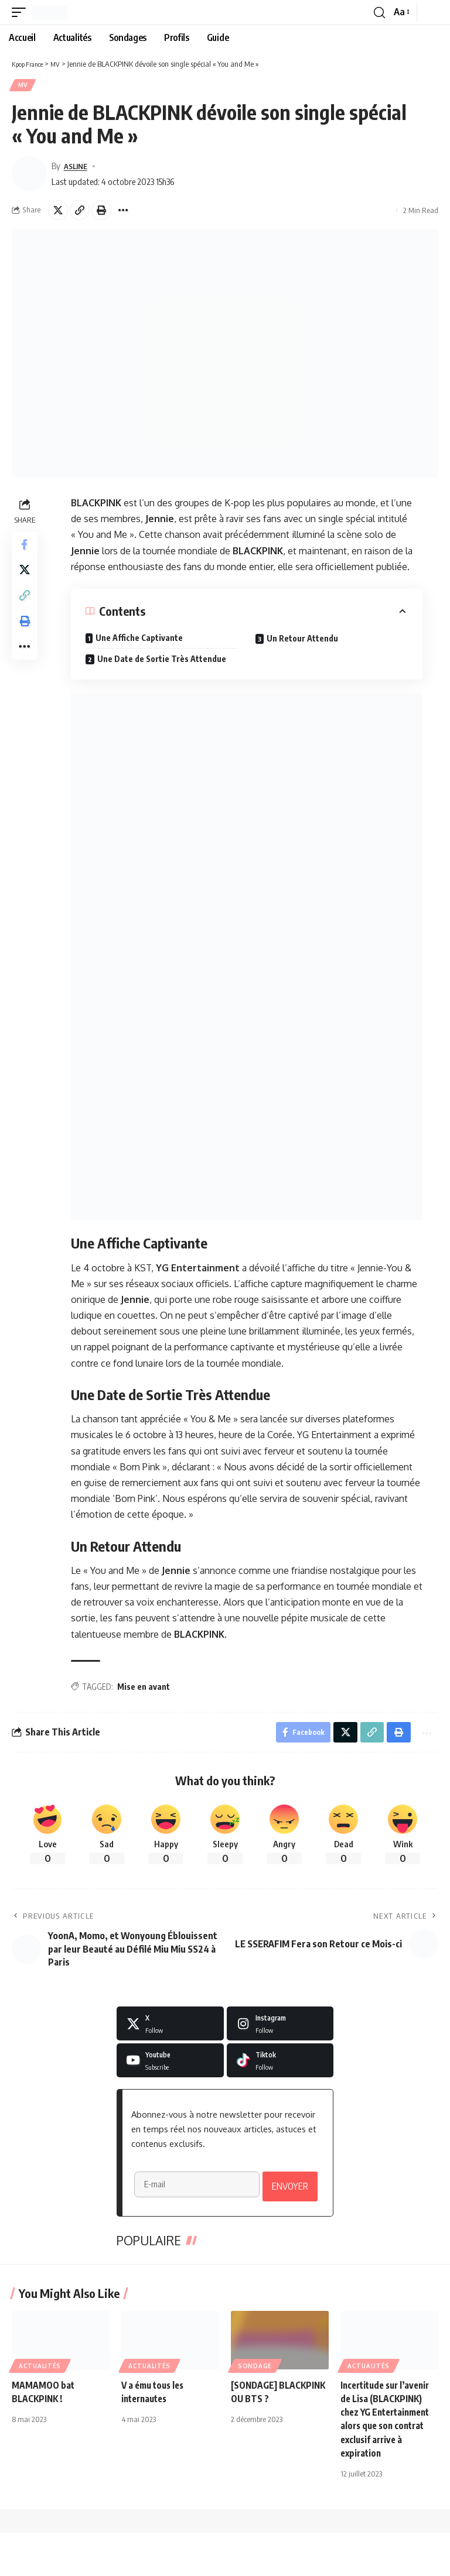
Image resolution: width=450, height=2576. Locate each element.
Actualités (40, 2409)
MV (23, 86)
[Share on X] (58, 212)
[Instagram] (280, 2028)
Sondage (255, 2409)
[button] (22, 12)
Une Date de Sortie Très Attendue (162, 661)
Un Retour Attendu (303, 640)
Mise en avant (144, 1688)
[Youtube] (170, 2064)
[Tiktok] (280, 2064)
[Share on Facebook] (26, 548)
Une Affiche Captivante (140, 639)
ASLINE (77, 167)
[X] (170, 2028)
